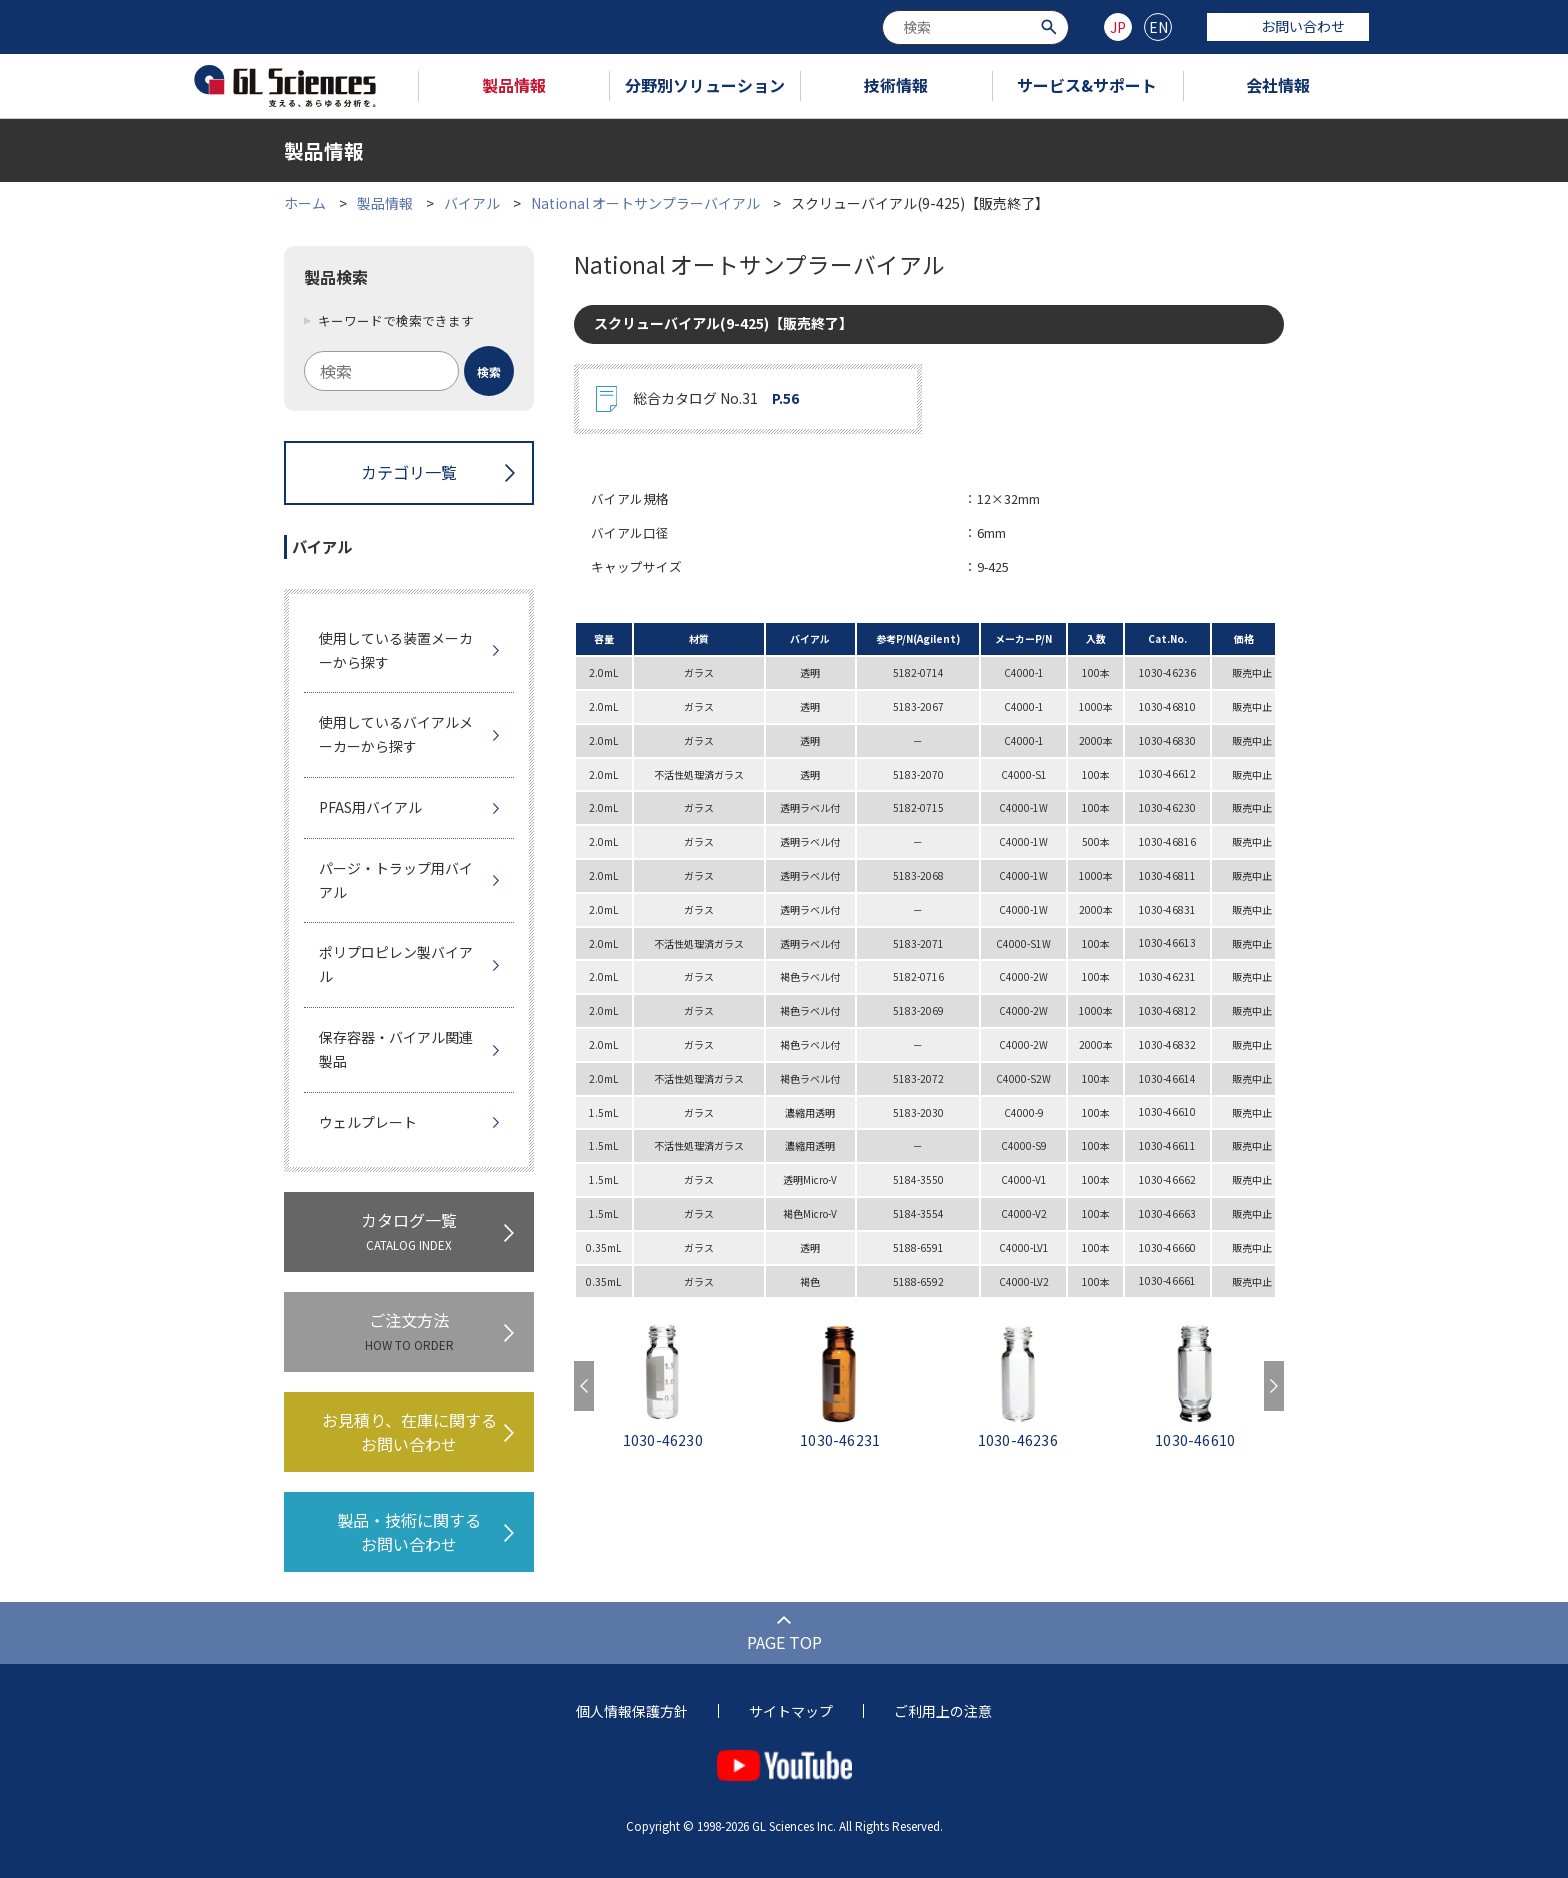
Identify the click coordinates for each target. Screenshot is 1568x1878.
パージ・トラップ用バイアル (396, 880)
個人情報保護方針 (632, 1711)
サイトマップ (791, 1711)
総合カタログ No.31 (716, 399)
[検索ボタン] (1051, 25)
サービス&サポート (1087, 85)
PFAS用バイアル (370, 807)
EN (1158, 27)
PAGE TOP (784, 1642)
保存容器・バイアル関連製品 (396, 1049)
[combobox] (975, 27)
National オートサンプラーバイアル (645, 203)
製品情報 (514, 85)
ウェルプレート (368, 1122)
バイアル (472, 203)
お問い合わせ (1288, 26)
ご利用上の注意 (943, 1711)
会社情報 (1278, 85)
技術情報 (896, 85)
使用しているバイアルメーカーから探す (396, 734)
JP (1118, 27)
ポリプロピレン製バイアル (396, 964)
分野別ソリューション (705, 85)
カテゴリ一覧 (409, 472)
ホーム (305, 203)
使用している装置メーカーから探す (396, 650)
